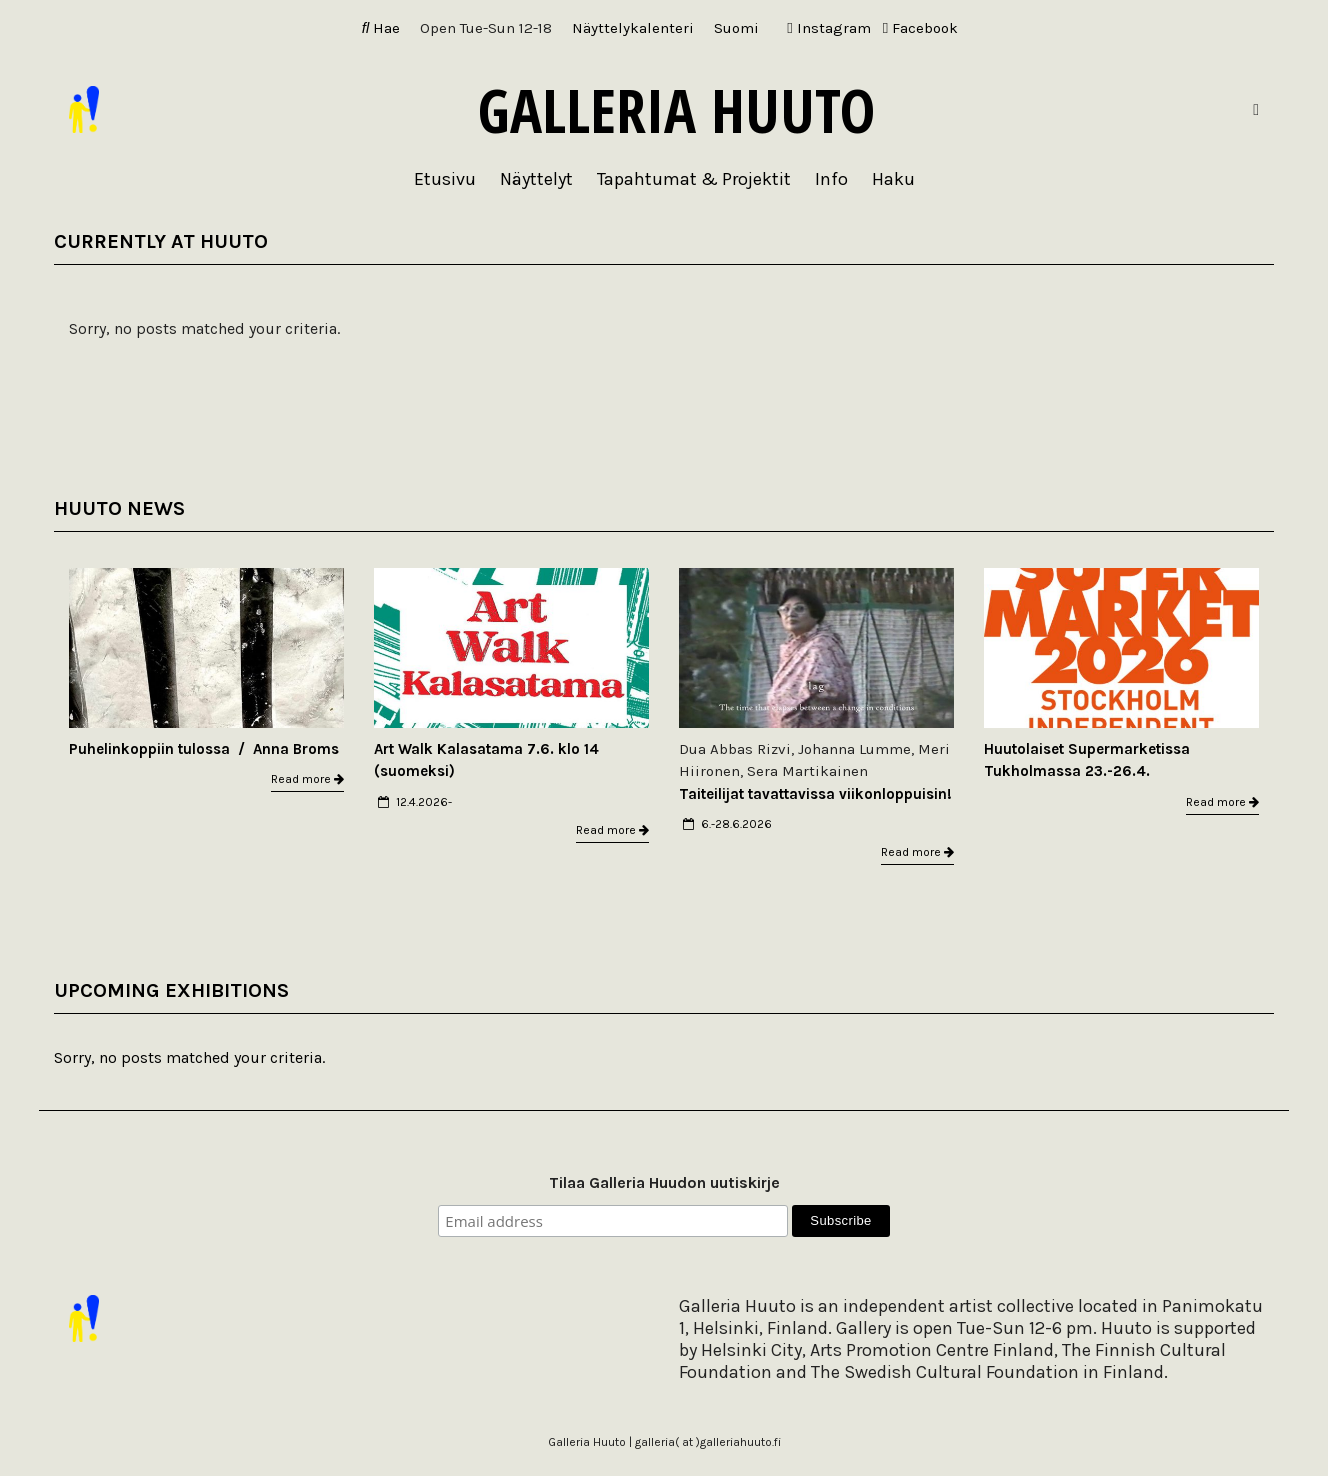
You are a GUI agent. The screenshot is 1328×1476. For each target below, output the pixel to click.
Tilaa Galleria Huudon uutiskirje (664, 1182)
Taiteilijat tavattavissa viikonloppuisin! (815, 794)
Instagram (828, 28)
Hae (381, 28)
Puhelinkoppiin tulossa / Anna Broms (204, 749)
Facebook (920, 28)
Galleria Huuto (676, 110)
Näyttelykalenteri (633, 28)
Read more (307, 779)
